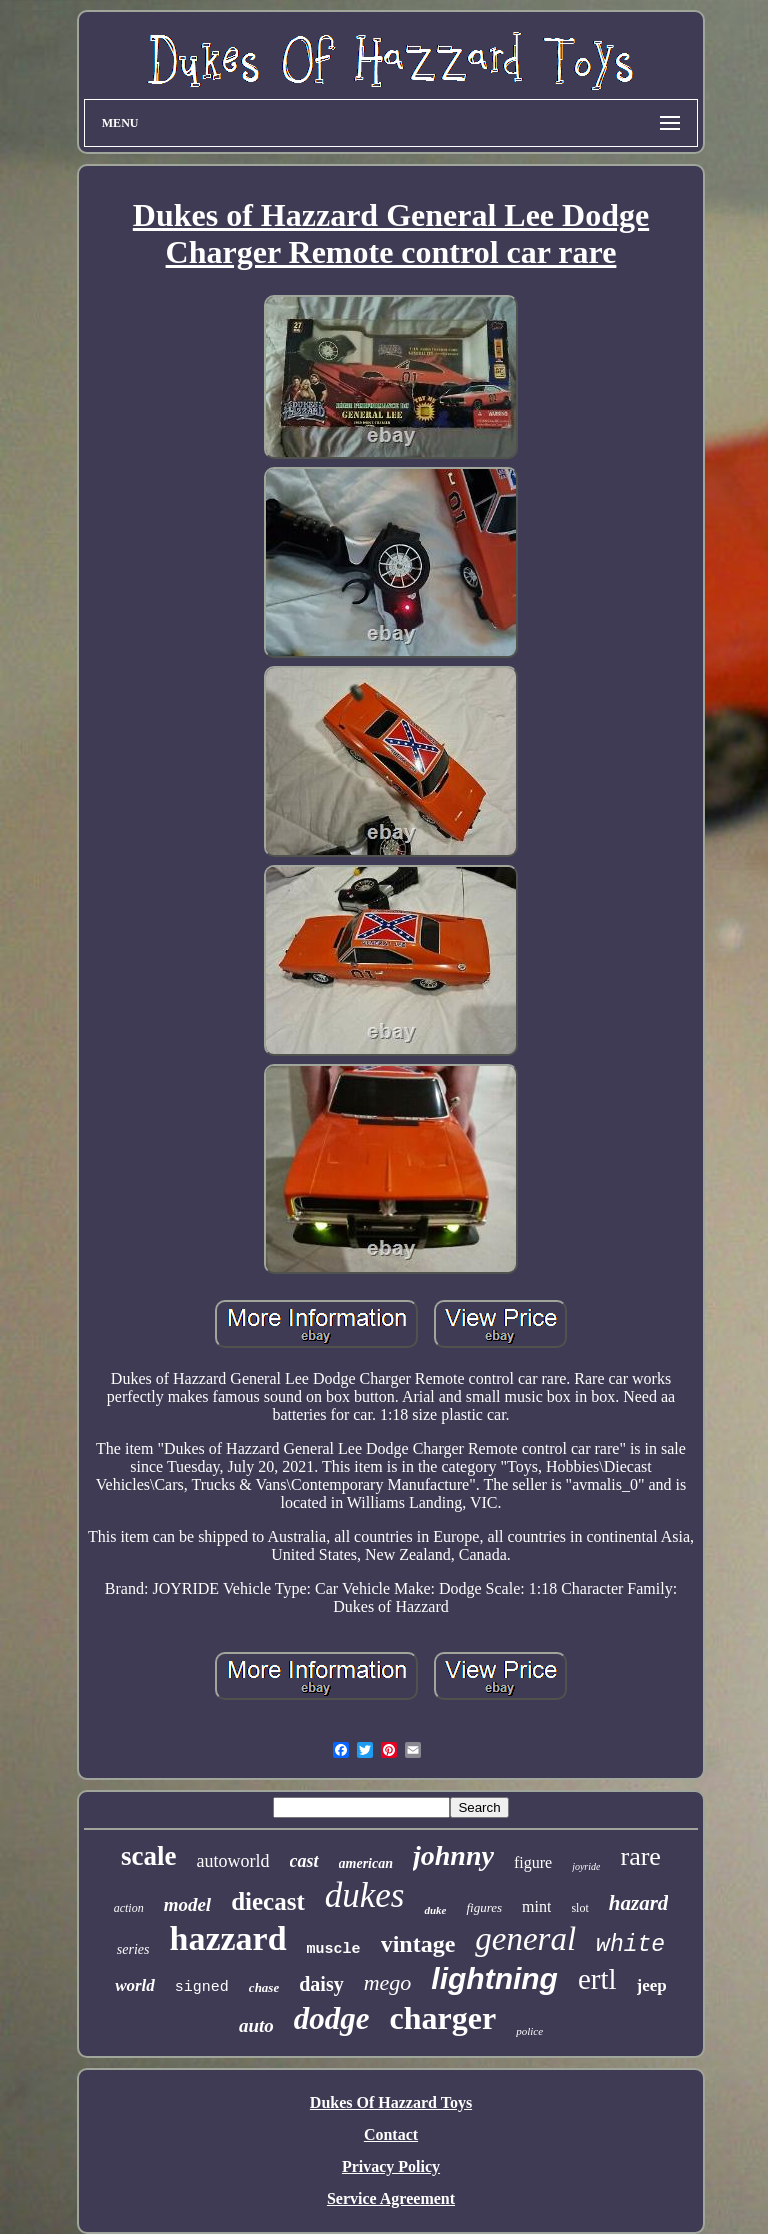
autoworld (233, 1861)
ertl (597, 1979)
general (525, 1939)
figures (484, 1907)
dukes (365, 1895)
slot (579, 1908)
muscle (334, 1949)
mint (536, 1906)
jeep (652, 1985)
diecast (268, 1901)
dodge (332, 2018)
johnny (453, 1855)
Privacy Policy (391, 2166)
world (135, 1985)
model (188, 1904)
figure (533, 1862)
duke (435, 1910)
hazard (639, 1903)
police (529, 2031)
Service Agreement (391, 2198)
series (133, 1949)
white (630, 1945)
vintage (418, 1944)
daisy (321, 1984)
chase (264, 1987)
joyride (586, 1866)
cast (304, 1861)
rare (640, 1856)
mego (388, 1982)
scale (148, 1856)
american (366, 1863)
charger (443, 2018)
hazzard (228, 1938)
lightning (494, 1978)
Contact (391, 2134)
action (129, 1908)
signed (202, 1987)
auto (256, 2025)
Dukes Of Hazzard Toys (391, 2102)
